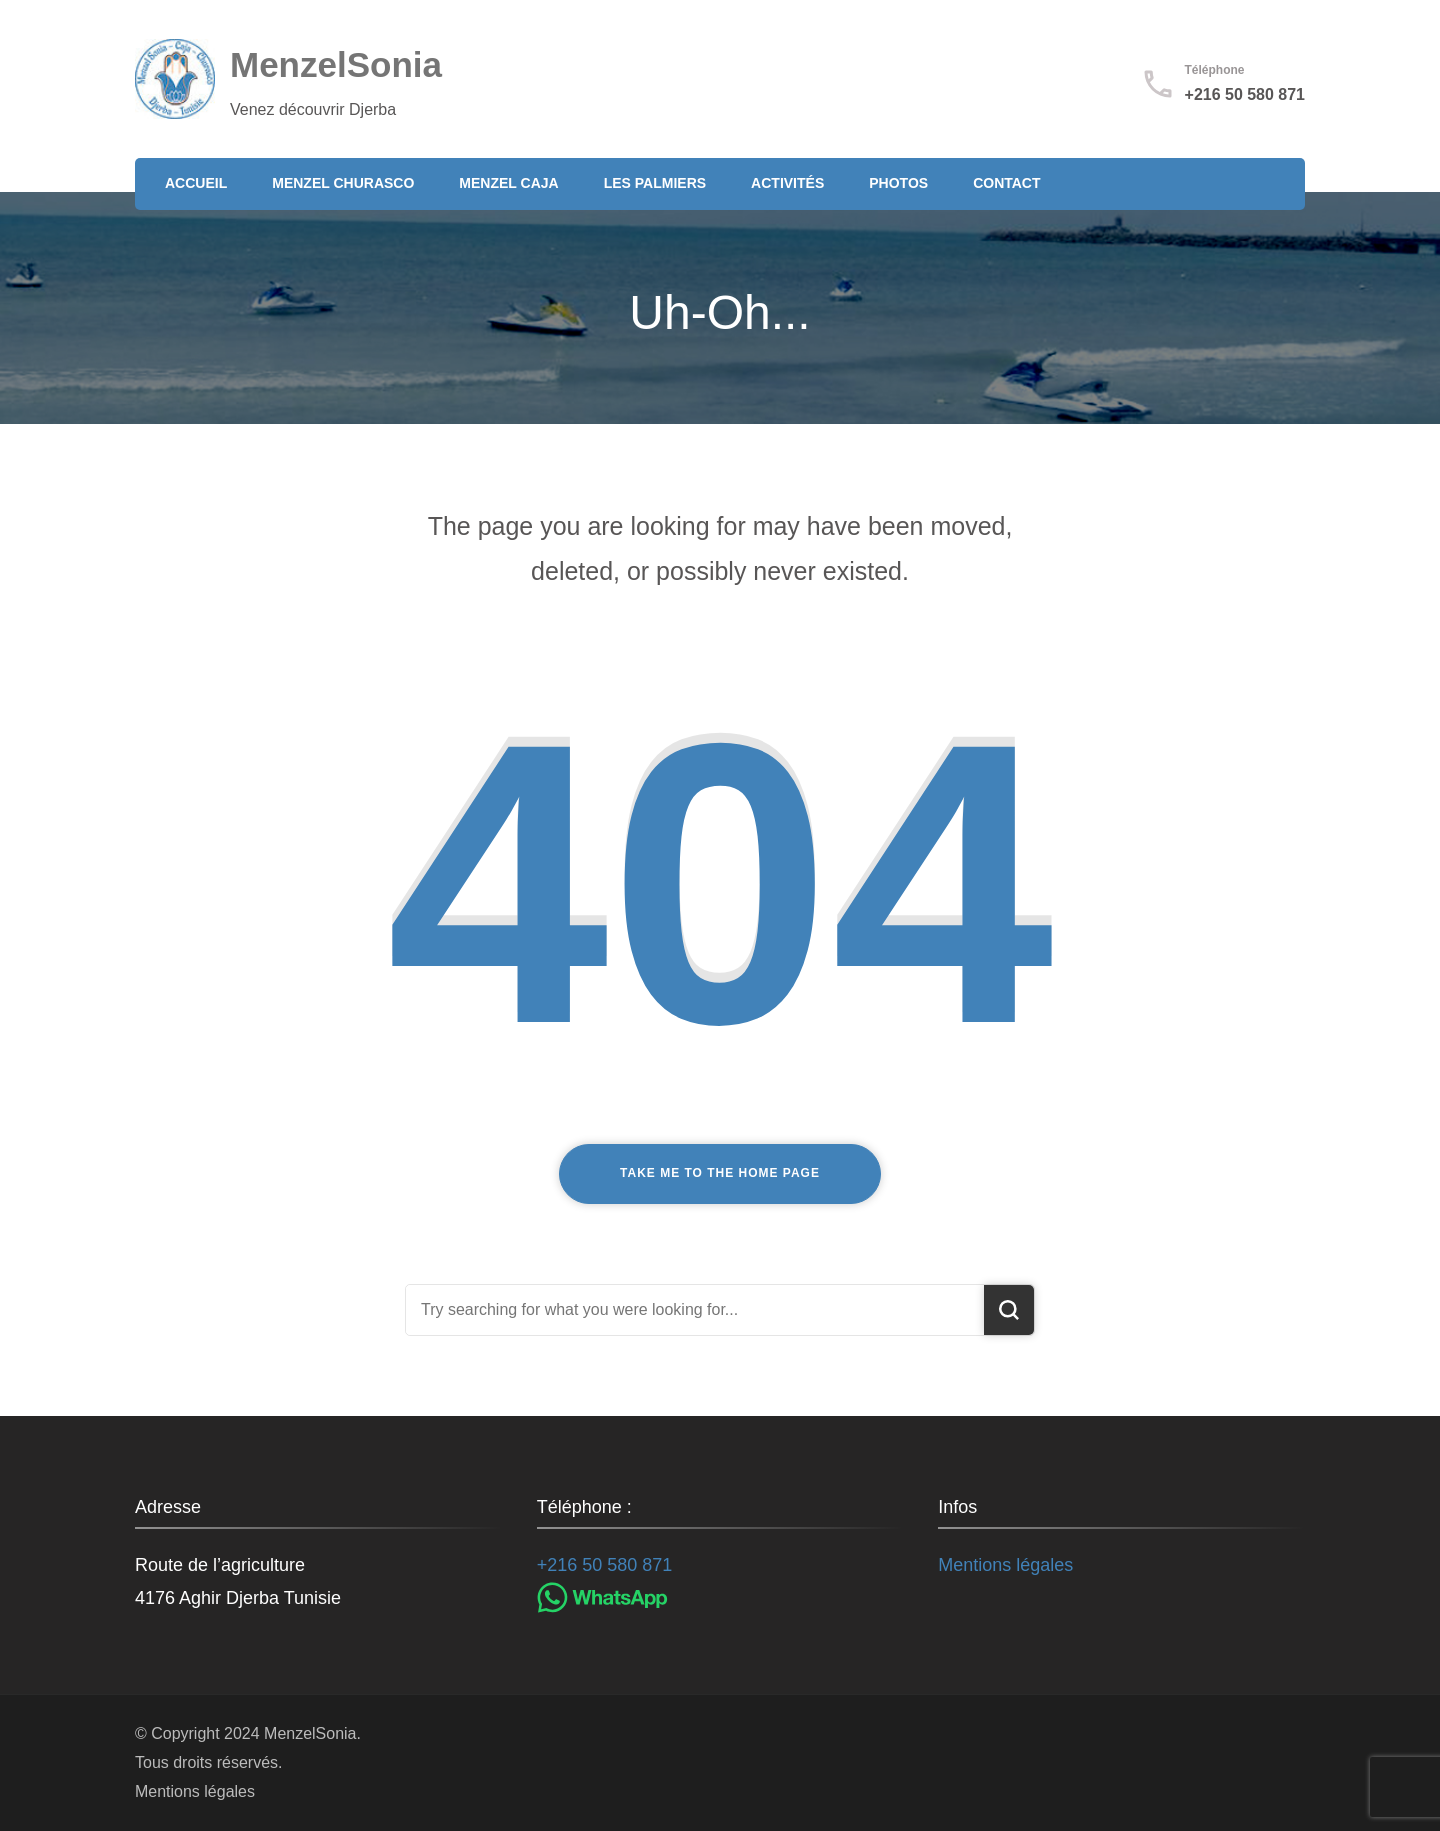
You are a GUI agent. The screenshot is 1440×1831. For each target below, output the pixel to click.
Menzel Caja (508, 183)
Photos (898, 183)
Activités (787, 183)
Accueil (196, 183)
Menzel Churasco (343, 183)
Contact (1006, 183)
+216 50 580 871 (1245, 94)
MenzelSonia (336, 64)
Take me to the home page (720, 1173)
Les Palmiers (655, 183)
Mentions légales (1005, 1565)
